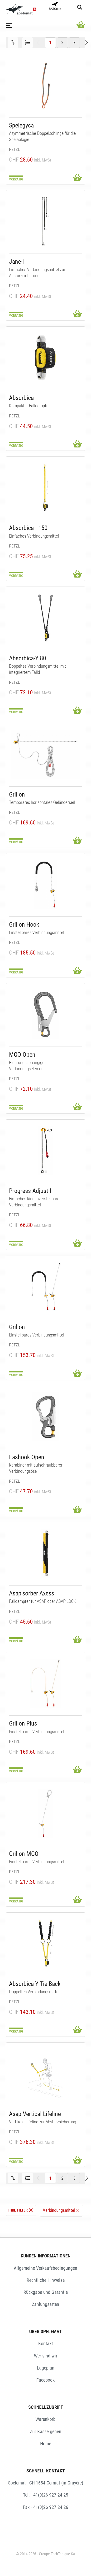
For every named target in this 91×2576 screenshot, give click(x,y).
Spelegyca (21, 125)
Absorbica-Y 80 (27, 658)
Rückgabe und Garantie (46, 2292)
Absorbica (21, 397)
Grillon (17, 1327)
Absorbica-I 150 (28, 527)
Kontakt (45, 2343)
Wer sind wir (45, 2356)
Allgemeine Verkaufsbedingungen (45, 2268)
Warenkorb (45, 2419)
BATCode (55, 6)
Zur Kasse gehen (45, 2431)
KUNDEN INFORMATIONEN (46, 2256)
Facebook (45, 2380)
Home (45, 2443)
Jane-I (16, 261)
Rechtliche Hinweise (46, 2280)
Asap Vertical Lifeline (35, 2113)
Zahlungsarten (45, 2304)
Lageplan (45, 2368)
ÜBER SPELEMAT (45, 2331)
